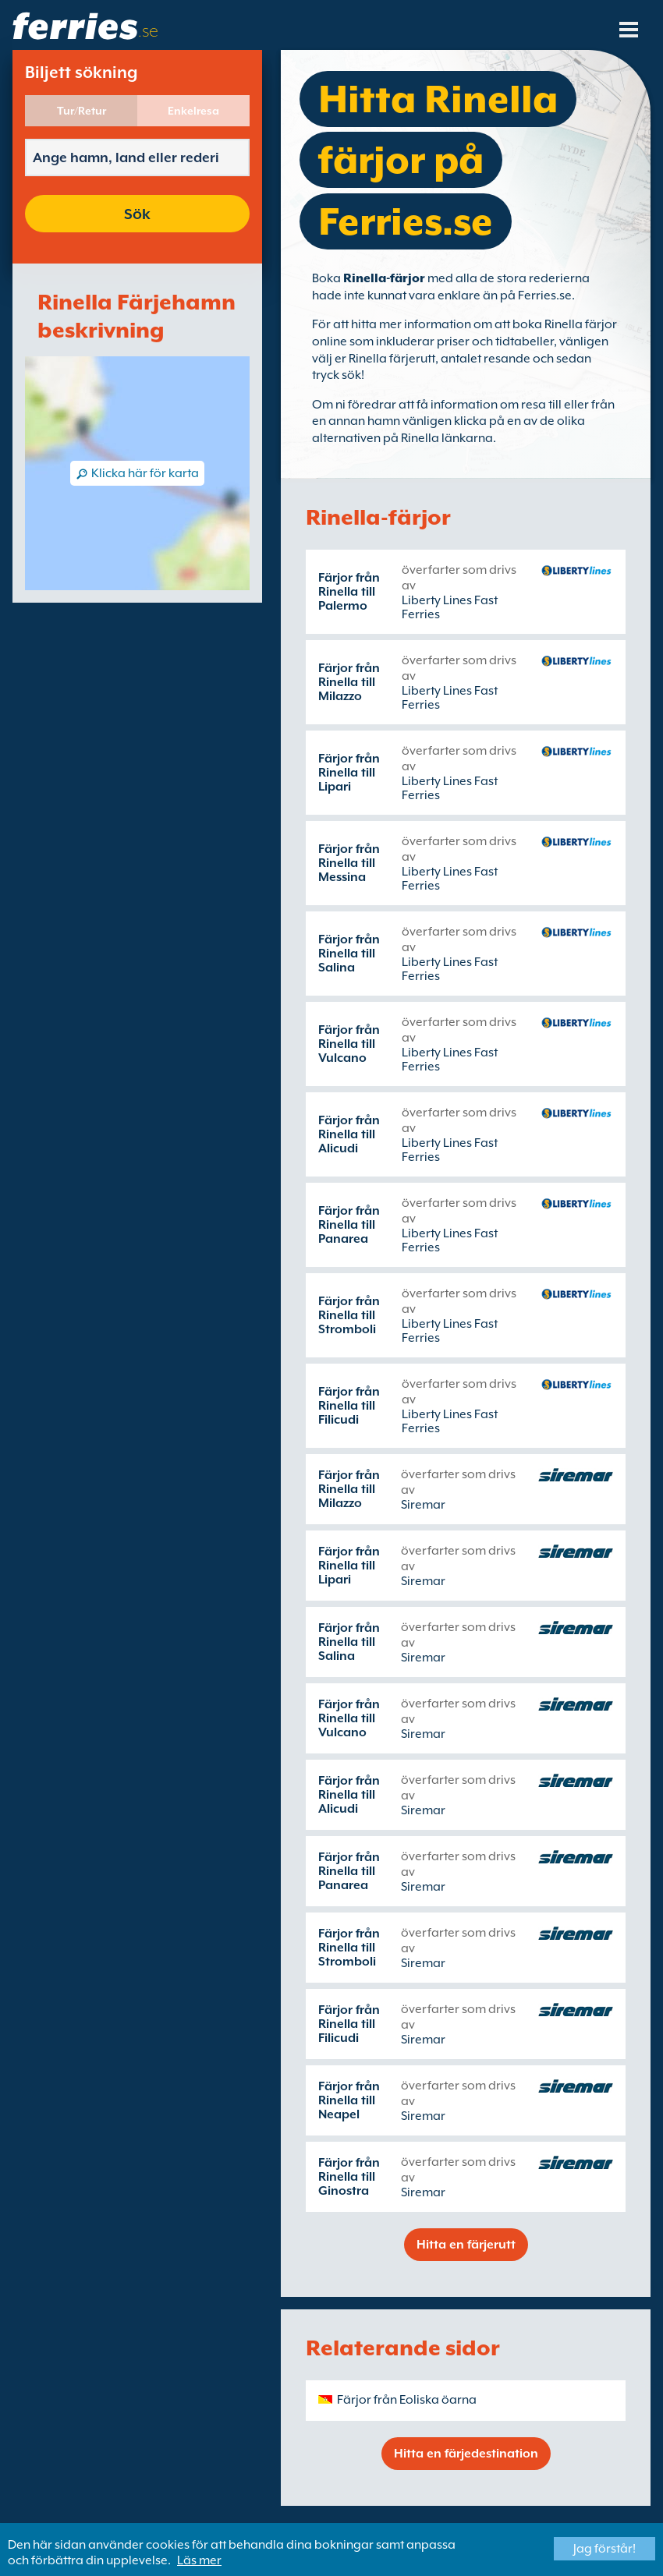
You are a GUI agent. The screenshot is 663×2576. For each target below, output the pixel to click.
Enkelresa (193, 110)
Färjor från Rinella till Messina (349, 863)
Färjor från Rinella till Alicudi (349, 1134)
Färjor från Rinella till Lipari (349, 773)
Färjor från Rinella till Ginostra (349, 2177)
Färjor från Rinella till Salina (349, 953)
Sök (137, 213)
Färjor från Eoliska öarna (407, 2400)
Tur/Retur (81, 110)
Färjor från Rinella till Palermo (349, 592)
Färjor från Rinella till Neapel (349, 2100)
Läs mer (199, 2560)
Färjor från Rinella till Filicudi (349, 1406)
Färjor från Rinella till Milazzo (349, 682)
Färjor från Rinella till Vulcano (349, 1044)
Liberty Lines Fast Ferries (450, 607)
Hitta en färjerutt (466, 2245)
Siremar (423, 1505)
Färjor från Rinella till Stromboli (349, 1315)
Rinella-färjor (384, 278)
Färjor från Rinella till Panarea (349, 1225)
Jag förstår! (604, 2549)
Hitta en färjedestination (466, 2454)
